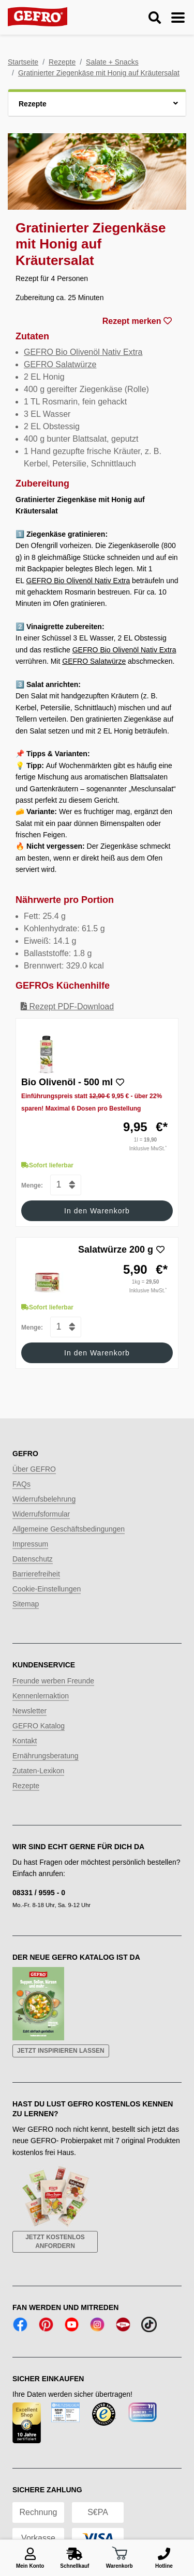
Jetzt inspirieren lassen (61, 2050)
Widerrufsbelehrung (44, 1499)
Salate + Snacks (112, 62)
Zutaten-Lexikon (38, 1771)
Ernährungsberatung (45, 1756)
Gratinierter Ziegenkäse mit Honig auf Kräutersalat (99, 73)
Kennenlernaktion (40, 1696)
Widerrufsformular (41, 1514)
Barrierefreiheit (36, 1574)
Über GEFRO (34, 1469)
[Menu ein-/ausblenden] (178, 17)
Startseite (23, 62)
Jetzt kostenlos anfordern (55, 2242)
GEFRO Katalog (38, 1726)
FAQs (21, 1484)
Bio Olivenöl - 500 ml (67, 1082)
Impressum (30, 1544)
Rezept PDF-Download (67, 1006)
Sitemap (25, 1604)
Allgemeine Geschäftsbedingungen (68, 1529)
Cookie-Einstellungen (46, 1589)
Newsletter (29, 1711)
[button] (97, 102)
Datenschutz (32, 1559)
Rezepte (62, 62)
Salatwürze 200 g (115, 1249)
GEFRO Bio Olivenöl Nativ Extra (83, 352)
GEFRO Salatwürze (60, 364)
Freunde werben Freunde (53, 1681)
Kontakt (24, 1741)
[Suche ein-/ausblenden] (154, 17)
